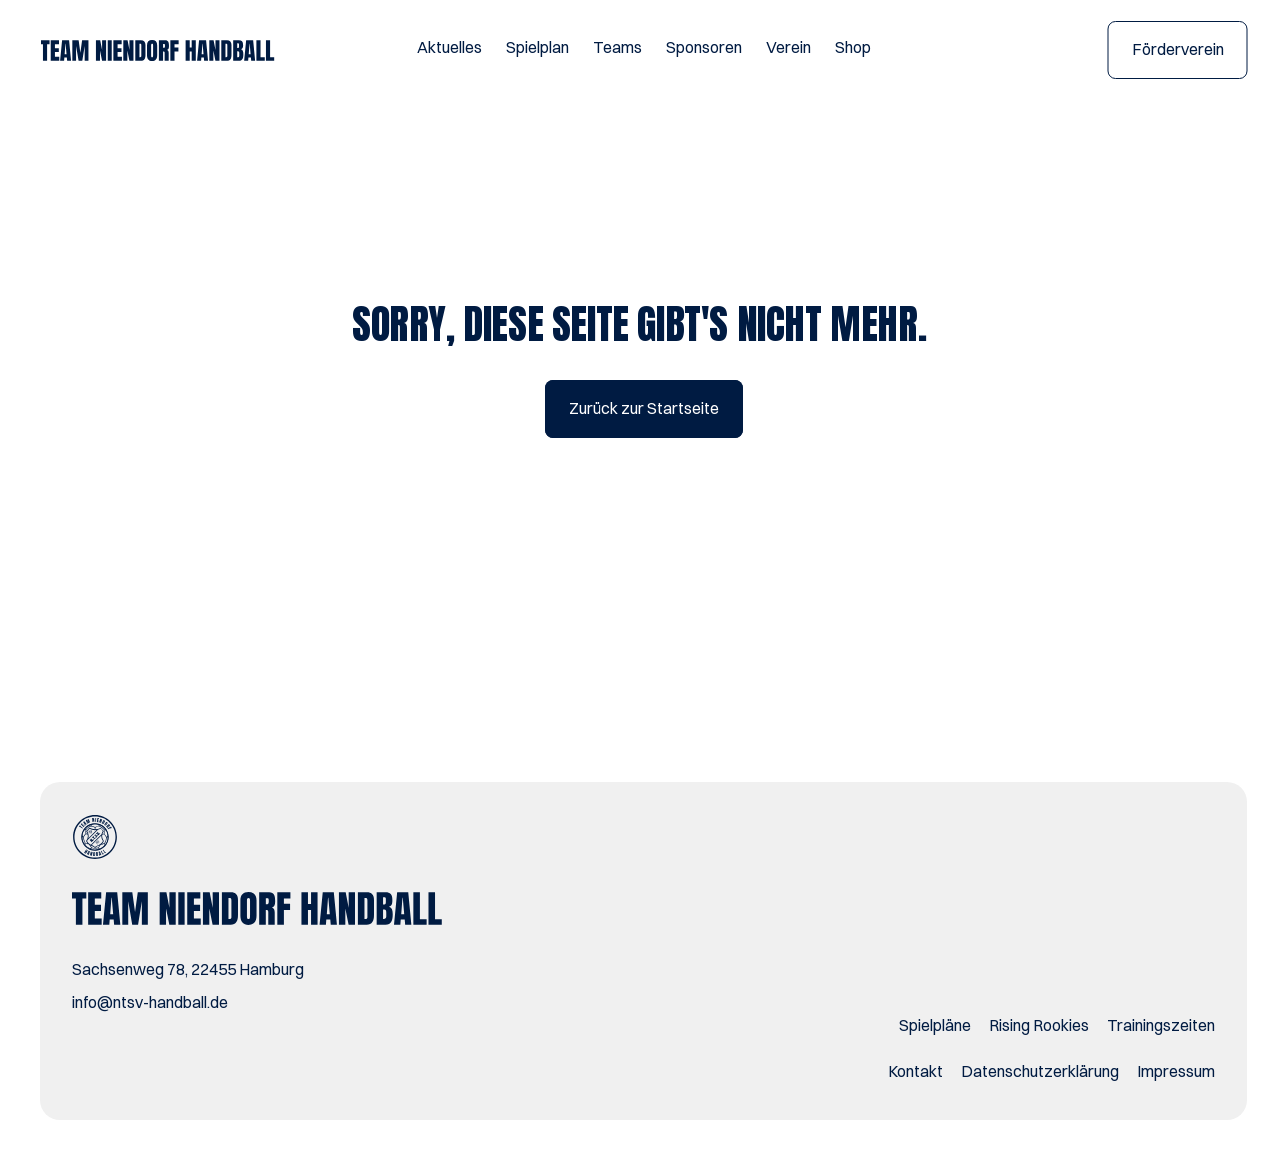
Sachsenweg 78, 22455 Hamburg (188, 969)
